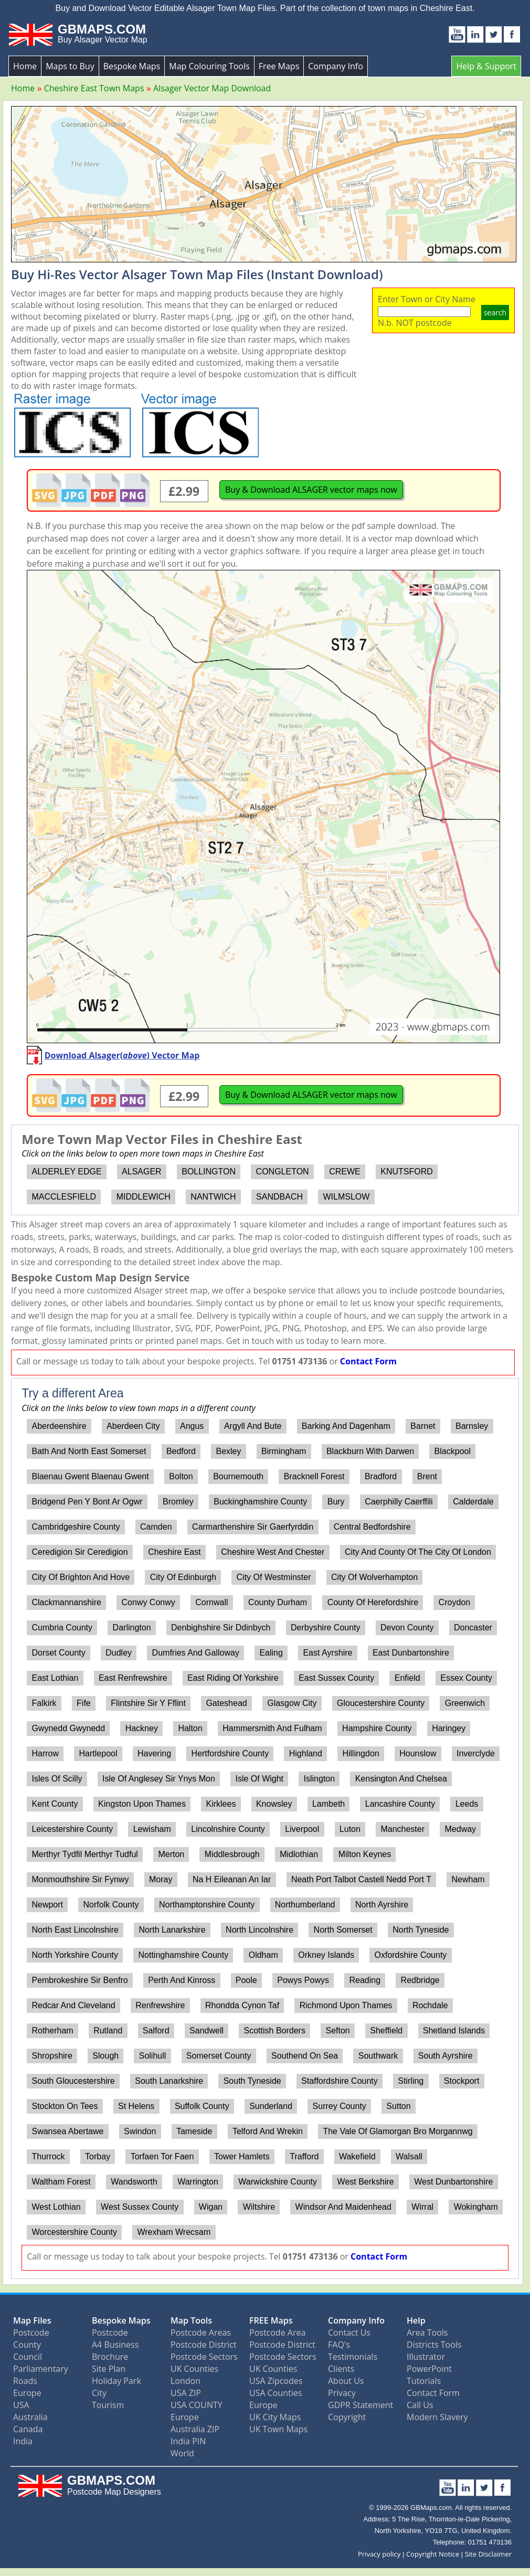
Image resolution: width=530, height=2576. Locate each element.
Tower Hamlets (242, 2156)
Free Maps (279, 66)
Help (416, 2320)
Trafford (304, 2156)
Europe (27, 2393)
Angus (192, 1426)
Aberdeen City (133, 1426)
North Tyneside (421, 1929)
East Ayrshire (327, 1652)
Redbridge (420, 1980)
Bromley (178, 1501)
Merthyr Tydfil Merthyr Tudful (84, 1854)
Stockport (462, 2080)
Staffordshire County (339, 2080)
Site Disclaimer (488, 2554)
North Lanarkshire (172, 1929)
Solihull (152, 2055)
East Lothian (54, 1677)
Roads (25, 2381)
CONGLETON (282, 1171)
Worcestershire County (73, 2232)
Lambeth (328, 1803)
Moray (160, 1879)
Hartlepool (98, 1753)
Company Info (335, 66)
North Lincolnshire (259, 1929)
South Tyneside (252, 2080)
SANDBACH (279, 1196)
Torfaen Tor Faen (162, 2156)
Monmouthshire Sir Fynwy (80, 1879)
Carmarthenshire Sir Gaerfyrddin (252, 1526)
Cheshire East (174, 1551)
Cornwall (211, 1602)
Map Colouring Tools (209, 66)
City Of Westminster (274, 1577)
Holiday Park (116, 2381)
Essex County (466, 1677)
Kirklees (221, 1803)
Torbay (97, 2156)
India (23, 2441)
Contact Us (349, 2332)
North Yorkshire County (74, 1954)
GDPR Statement (360, 2405)
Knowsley (274, 1803)
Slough (105, 2055)
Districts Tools (434, 2344)
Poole (246, 1980)
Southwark (378, 2055)
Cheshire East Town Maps (94, 88)
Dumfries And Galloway (195, 1652)
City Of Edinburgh (183, 1577)
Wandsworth (134, 2181)
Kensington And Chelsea (401, 1778)
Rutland (107, 2030)
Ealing (270, 1652)
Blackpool (452, 1451)
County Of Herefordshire (372, 1602)
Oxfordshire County (411, 1954)
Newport (47, 1904)
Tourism (108, 2405)
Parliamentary (40, 2368)
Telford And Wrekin (267, 2131)
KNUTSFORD (406, 1171)
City (99, 2393)
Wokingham (476, 2206)
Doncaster (473, 1627)
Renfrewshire (160, 2005)
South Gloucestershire (72, 2080)
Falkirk (43, 1703)
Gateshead (226, 1703)
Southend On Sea (304, 2055)
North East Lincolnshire (74, 1929)
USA (21, 2405)
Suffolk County (202, 2106)
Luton (350, 1829)
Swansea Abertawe (67, 2131)
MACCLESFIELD (63, 1196)
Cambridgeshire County (75, 1526)
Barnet (422, 1426)
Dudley (118, 1652)
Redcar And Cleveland (73, 2005)
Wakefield (357, 2156)
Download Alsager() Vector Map (122, 1055)
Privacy (342, 2393)
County (27, 2344)
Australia (30, 2417)
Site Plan (108, 2368)
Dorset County (58, 1652)
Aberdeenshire (58, 1426)
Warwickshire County (277, 2181)
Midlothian (299, 1854)
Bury (336, 1501)
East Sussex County (336, 1677)
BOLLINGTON (209, 1171)
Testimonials (352, 2356)
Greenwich (465, 1703)
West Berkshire (365, 2181)
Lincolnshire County (228, 1829)
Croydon (454, 1602)
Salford (156, 2030)
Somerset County (218, 2055)
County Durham (277, 1602)
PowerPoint (429, 2368)
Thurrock (48, 2156)
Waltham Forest (60, 2181)
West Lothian (55, 2206)
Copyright (347, 2417)
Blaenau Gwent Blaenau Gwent (90, 1476)
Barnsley (471, 1426)
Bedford (181, 1451)
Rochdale (430, 2005)
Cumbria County (61, 1627)
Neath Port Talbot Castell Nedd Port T (361, 1879)
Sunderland (270, 2106)
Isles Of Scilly (56, 1778)
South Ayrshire (445, 2055)
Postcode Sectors (204, 2356)
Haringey (448, 1728)
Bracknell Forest (314, 1476)
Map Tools (191, 2320)
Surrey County (339, 2106)
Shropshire (51, 2055)
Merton (171, 1854)
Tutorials (424, 2381)
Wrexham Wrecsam (173, 2232)
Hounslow (417, 1753)
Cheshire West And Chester (272, 1551)
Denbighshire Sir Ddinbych (220, 1627)
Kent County (54, 1803)
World (182, 2453)
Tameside (194, 2131)
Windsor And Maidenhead (343, 2206)
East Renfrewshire (133, 1677)
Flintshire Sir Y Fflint (148, 1703)
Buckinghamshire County (260, 1501)
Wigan (210, 2206)
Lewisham (152, 1829)
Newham (468, 1879)
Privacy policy (379, 2554)
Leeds (467, 1803)
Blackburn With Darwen (370, 1451)
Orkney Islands (326, 1954)
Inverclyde (476, 1753)
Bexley (228, 1451)
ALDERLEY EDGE (66, 1171)
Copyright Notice (432, 2554)
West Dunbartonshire (453, 2181)
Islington (319, 1778)
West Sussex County (139, 2206)
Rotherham (52, 2030)
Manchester (402, 1829)
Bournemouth (238, 1476)
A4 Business (115, 2344)
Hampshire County (377, 1728)
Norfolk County (111, 1904)
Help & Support (486, 66)
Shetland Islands (454, 2030)
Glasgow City (291, 1703)
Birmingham (283, 1451)
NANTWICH (213, 1196)
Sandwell (206, 2030)
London (185, 2381)
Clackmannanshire (66, 1602)
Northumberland (305, 1904)
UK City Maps (275, 2417)
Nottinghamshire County (184, 1954)
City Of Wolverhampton (374, 1577)
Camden (156, 1526)
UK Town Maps (278, 2429)
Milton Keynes (364, 1854)
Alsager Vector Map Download (212, 88)
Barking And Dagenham (346, 1426)
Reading (364, 1980)
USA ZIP (186, 2393)
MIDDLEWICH (143, 1196)
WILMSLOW (346, 1196)
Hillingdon (360, 1753)
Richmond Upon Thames (346, 2005)
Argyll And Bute (252, 1426)
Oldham (263, 1954)
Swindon (140, 2131)
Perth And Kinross (181, 1980)
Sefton (337, 2030)
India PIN (188, 2441)
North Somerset (343, 1929)
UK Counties (194, 2368)
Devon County (406, 1627)
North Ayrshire (381, 1904)
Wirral (422, 2206)
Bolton (181, 1476)
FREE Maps (271, 2320)
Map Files (32, 2320)
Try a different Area (72, 1393)
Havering (154, 1753)
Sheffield (386, 2030)
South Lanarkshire (169, 2080)
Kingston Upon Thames (142, 1803)
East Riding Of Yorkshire (232, 1677)
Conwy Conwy (148, 1602)
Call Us (420, 2405)
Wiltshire (259, 2206)
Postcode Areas (201, 2332)
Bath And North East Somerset (88, 1451)
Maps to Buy (70, 66)
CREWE (345, 1171)
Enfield (407, 1677)
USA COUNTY (196, 2405)
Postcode (31, 2332)
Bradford (381, 1476)
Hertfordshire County (230, 1753)
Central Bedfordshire (372, 1526)
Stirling (410, 2080)
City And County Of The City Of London (418, 1551)
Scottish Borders (274, 2030)
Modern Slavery (437, 2417)
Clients (341, 2368)
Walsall (409, 2156)
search (495, 312)
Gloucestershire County (381, 1703)
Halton (190, 1728)
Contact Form (368, 1361)
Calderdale (473, 1501)
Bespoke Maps (132, 66)
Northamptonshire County (207, 1904)
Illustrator (426, 2356)
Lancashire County (400, 1803)
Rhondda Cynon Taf (242, 2005)
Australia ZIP (195, 2429)
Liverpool (302, 1829)
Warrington (197, 2181)
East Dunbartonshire (411, 1652)
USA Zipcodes (275, 2381)
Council (27, 2356)
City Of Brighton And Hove (80, 1577)
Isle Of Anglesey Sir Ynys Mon (158, 1778)
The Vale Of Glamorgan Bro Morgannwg (397, 2131)
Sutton (398, 2106)
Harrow (45, 1753)
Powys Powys (303, 1980)
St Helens (136, 2106)
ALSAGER (142, 1171)
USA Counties (275, 2393)
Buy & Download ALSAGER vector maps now (311, 489)
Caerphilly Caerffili (399, 1501)
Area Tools (427, 2332)
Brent (427, 1476)
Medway (460, 1829)
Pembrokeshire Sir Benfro (79, 1980)
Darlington (132, 1627)
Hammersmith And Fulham (272, 1728)
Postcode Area (277, 2332)
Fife (84, 1703)
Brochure (110, 2356)
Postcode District (204, 2344)
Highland (305, 1753)
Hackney (141, 1728)
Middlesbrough (232, 1854)
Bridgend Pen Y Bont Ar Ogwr (86, 1501)
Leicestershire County (72, 1829)
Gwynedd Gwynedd (68, 1728)
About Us (346, 2381)
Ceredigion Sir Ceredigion (79, 1551)
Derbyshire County (326, 1627)
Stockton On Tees (64, 2106)
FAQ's (339, 2344)
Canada (28, 2429)
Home (25, 66)
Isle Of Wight (259, 1778)
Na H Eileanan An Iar (232, 1879)
